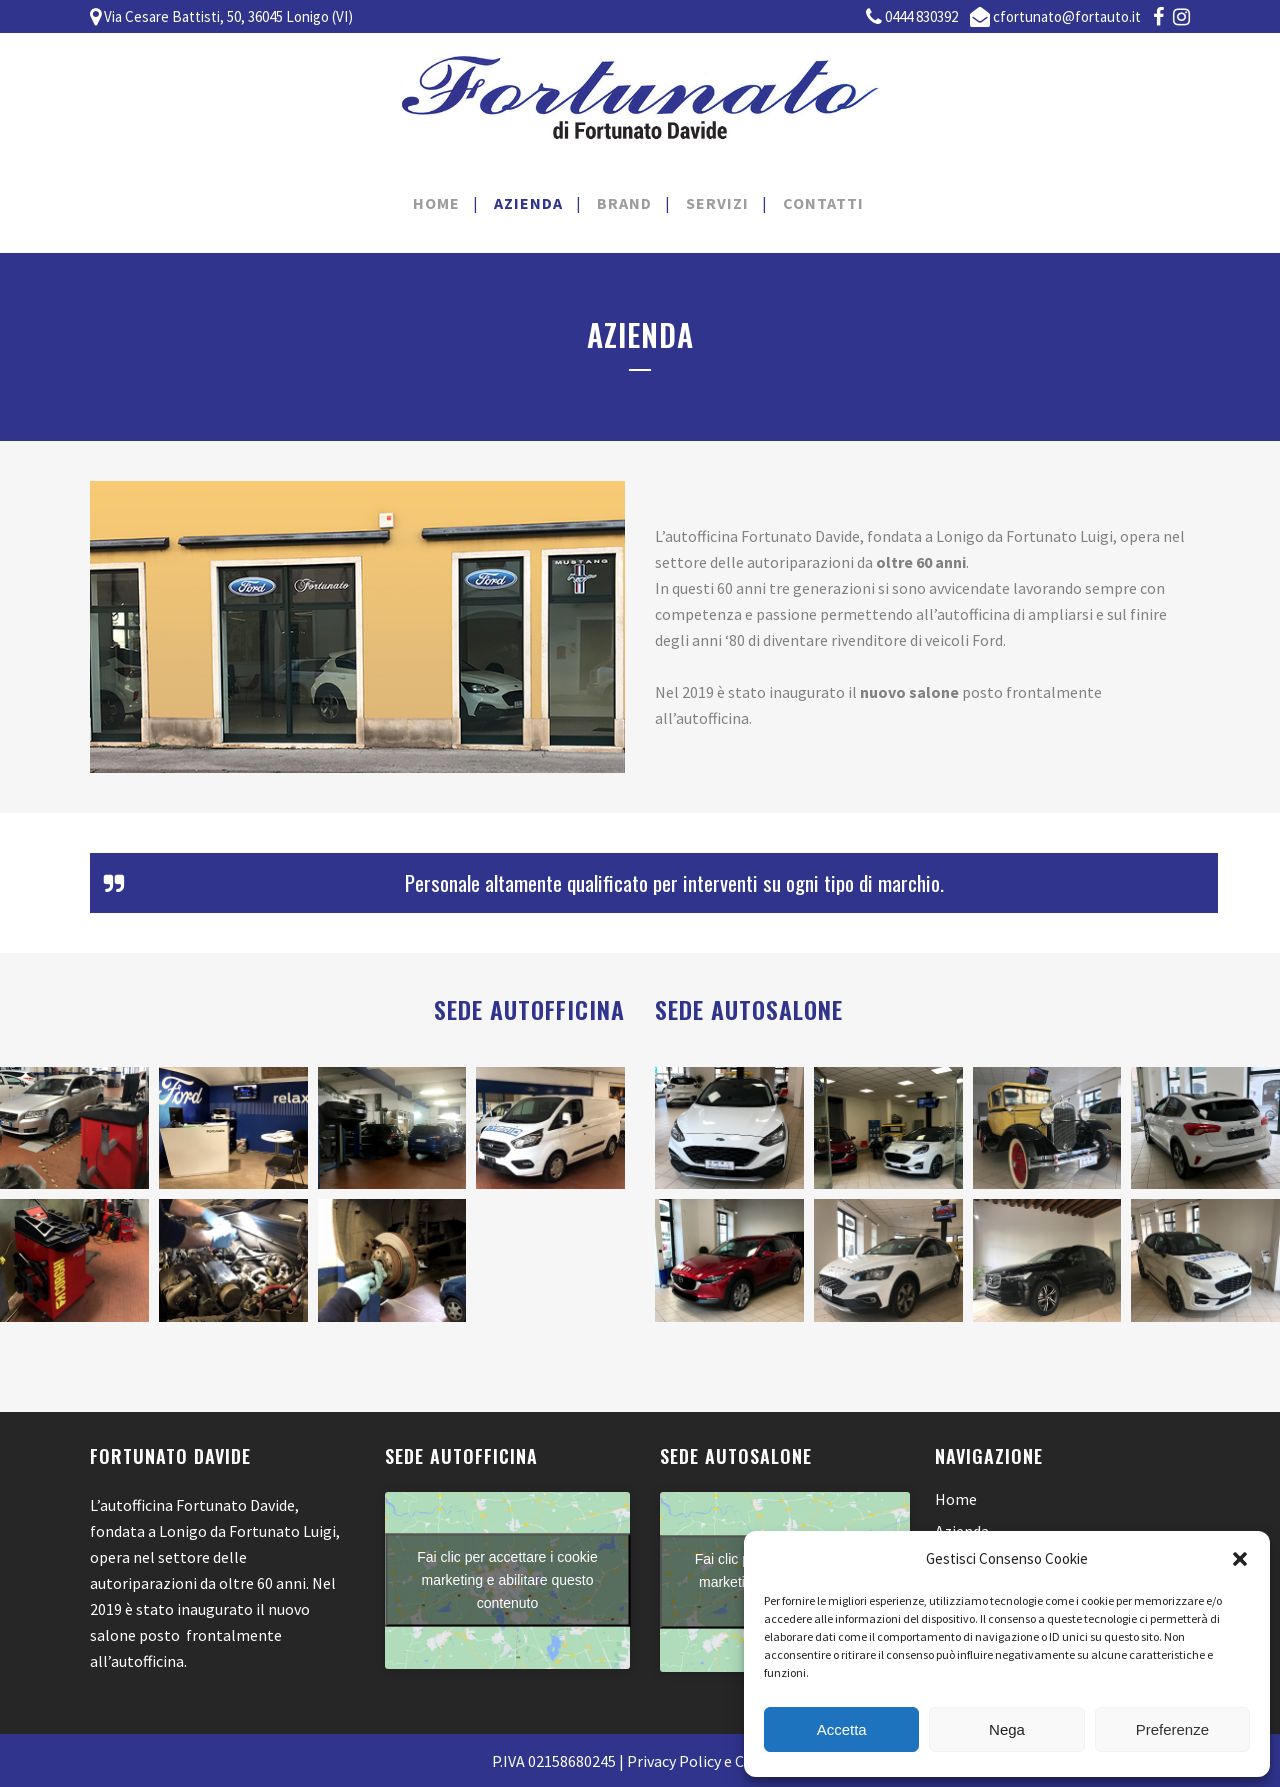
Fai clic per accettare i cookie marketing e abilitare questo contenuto (507, 1580)
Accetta (842, 1729)
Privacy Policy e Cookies (708, 1761)
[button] (1240, 1559)
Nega (1007, 1729)
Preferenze (1172, 1729)
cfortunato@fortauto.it (1067, 16)
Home (956, 1499)
